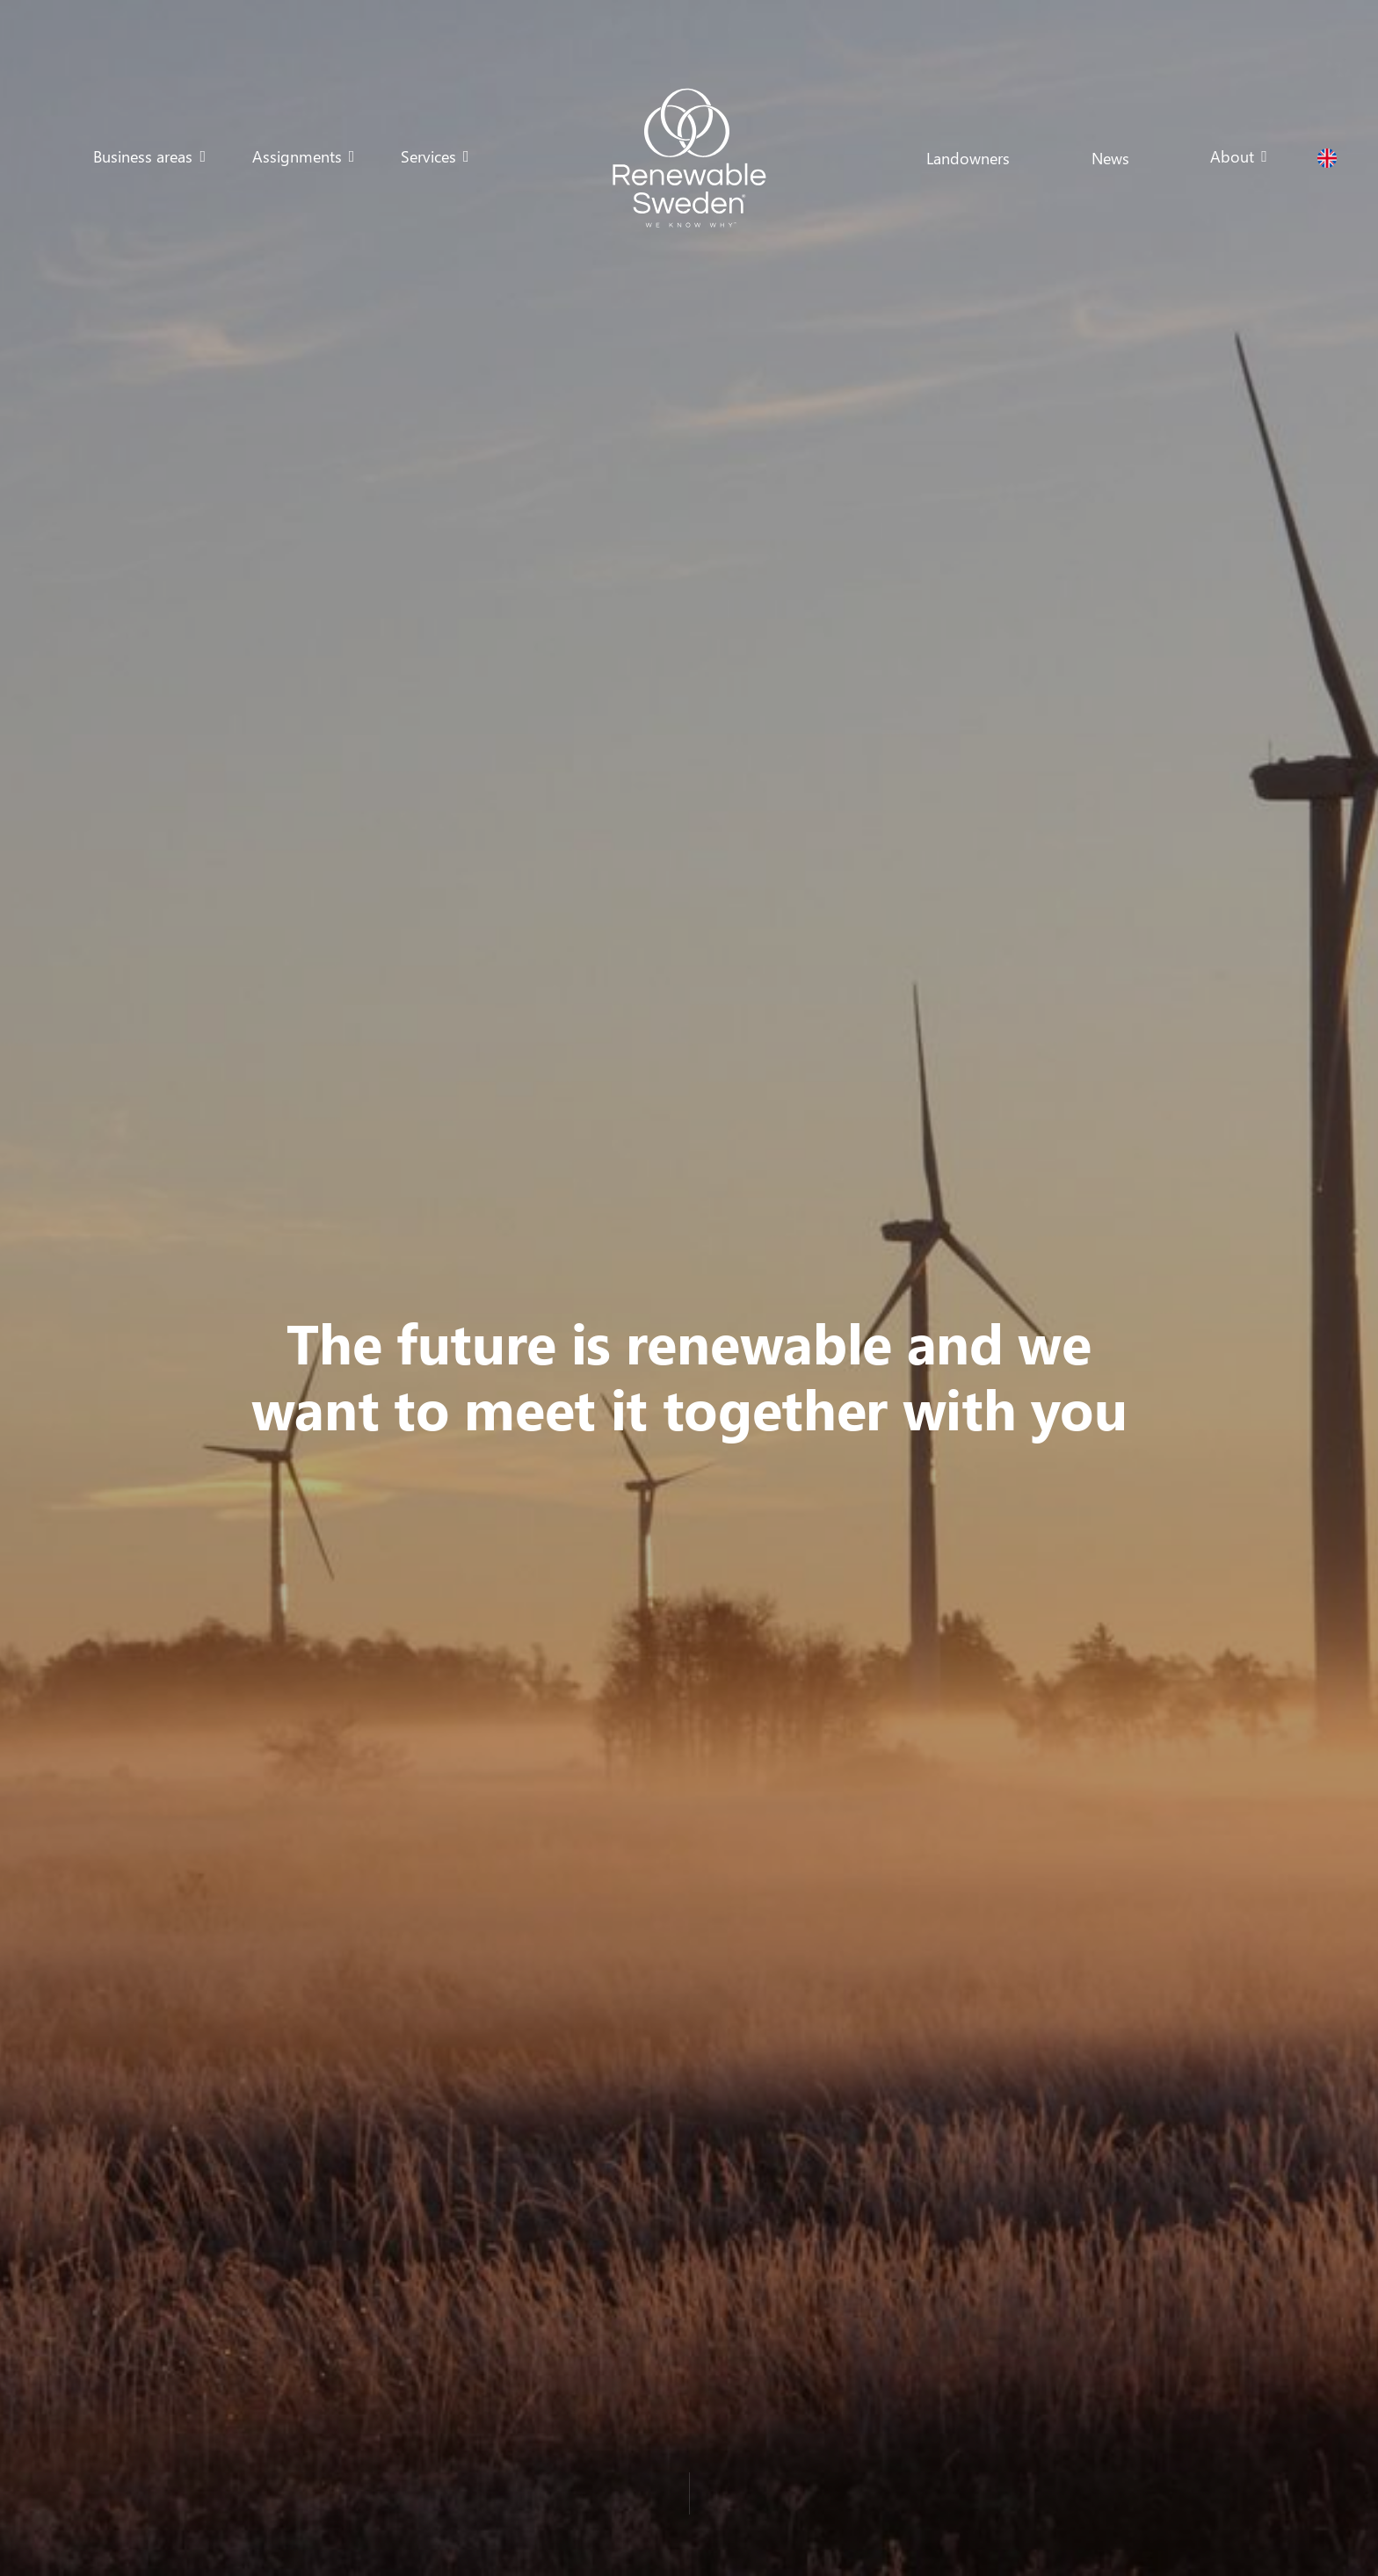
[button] (149, 156)
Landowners (968, 158)
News (1110, 158)
